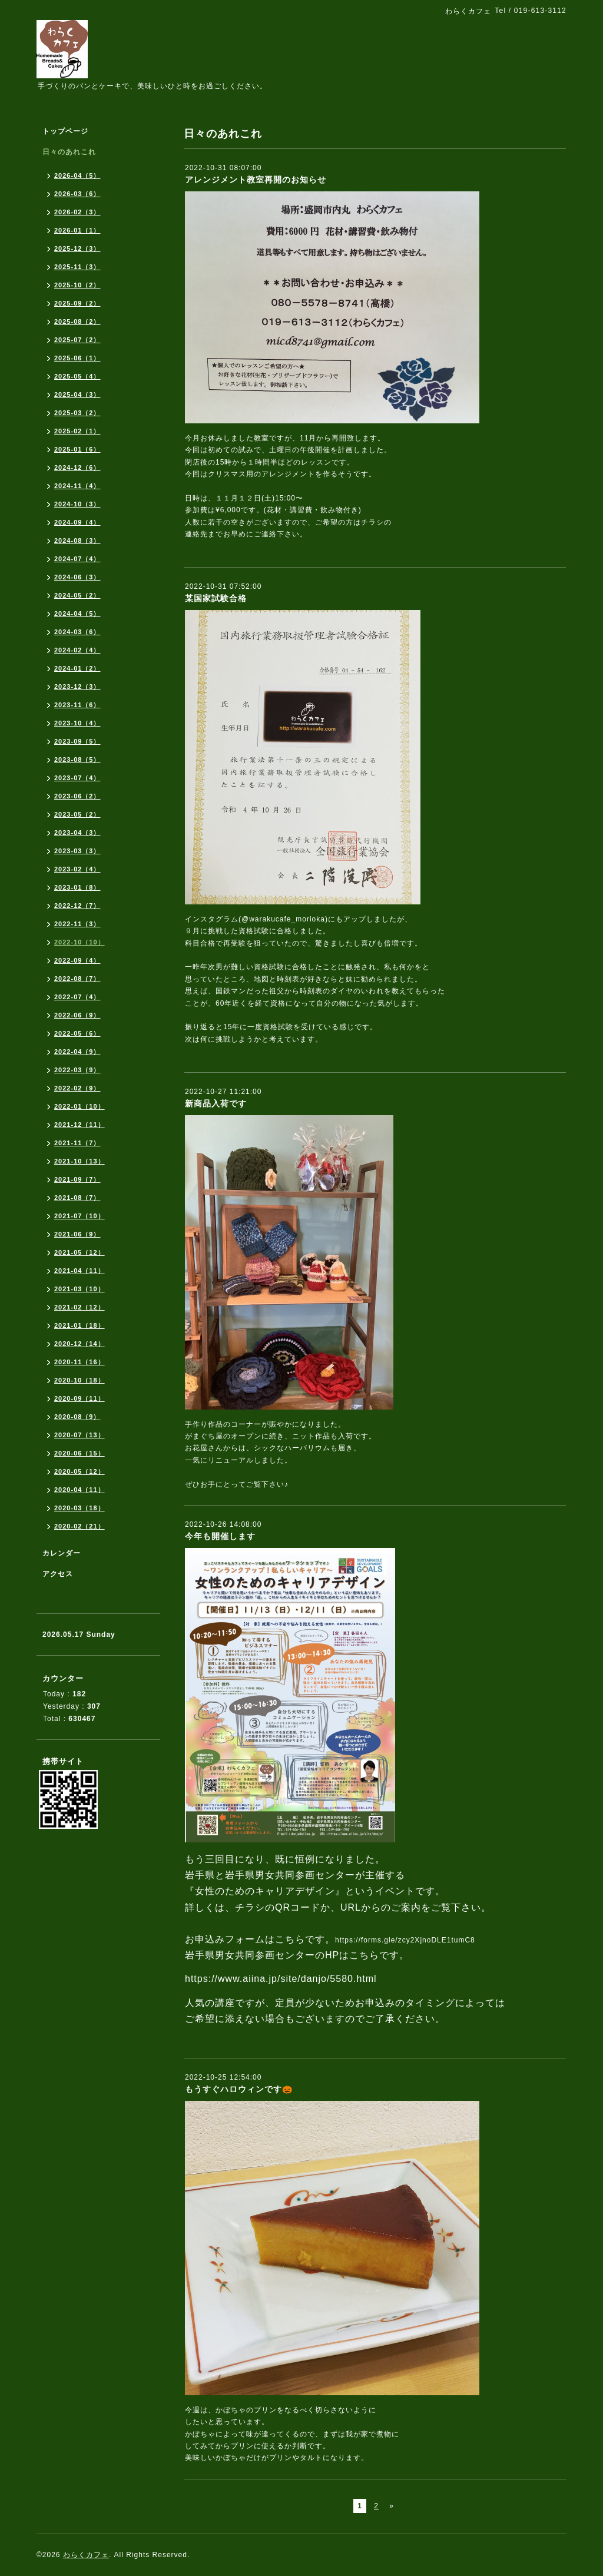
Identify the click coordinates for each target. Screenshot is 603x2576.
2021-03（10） (79, 1288)
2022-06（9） (77, 1015)
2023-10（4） (77, 723)
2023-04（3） (77, 832)
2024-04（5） (77, 613)
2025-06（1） (77, 358)
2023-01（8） (77, 887)
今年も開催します (220, 1536)
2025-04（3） (77, 394)
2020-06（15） (79, 1453)
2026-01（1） (77, 230)
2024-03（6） (77, 631)
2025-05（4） (77, 376)
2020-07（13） (79, 1434)
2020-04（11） (79, 1489)
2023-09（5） (77, 741)
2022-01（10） (79, 1106)
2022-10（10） (79, 942)
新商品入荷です (216, 1103)
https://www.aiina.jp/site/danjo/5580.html (281, 1979)
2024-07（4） (77, 558)
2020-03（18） (79, 1507)
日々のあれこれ (69, 152)
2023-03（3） (77, 850)
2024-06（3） (77, 577)
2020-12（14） (79, 1343)
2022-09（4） (77, 960)
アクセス (57, 1574)
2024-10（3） (77, 504)
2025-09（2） (77, 303)
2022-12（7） (77, 905)
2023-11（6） (77, 704)
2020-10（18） (79, 1380)
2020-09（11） (79, 1398)
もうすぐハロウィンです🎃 (239, 2089)
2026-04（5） (77, 175)
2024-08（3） (77, 540)
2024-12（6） (77, 467)
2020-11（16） (79, 1361)
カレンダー (61, 1553)
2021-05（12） (79, 1252)
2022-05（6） (77, 1033)
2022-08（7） (77, 978)
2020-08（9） (77, 1416)
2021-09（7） (77, 1179)
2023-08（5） (77, 759)
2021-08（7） (77, 1197)
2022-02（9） (77, 1088)
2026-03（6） (77, 193)
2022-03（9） (77, 1069)
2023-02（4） (77, 869)
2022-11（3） (77, 923)
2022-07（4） (77, 996)
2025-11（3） (77, 266)
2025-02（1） (77, 431)
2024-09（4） (77, 522)
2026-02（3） (77, 212)
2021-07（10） (79, 1215)
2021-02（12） (79, 1307)
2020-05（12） (79, 1471)
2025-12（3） (77, 248)
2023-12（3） (77, 686)
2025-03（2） (77, 412)
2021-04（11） (79, 1270)
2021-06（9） (77, 1234)
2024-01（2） (77, 668)
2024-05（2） (77, 595)
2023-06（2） (77, 796)
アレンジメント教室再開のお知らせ (255, 179)
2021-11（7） (77, 1142)
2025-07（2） (77, 339)
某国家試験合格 (216, 598)
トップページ (65, 131)
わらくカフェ (86, 2555)
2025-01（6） (77, 449)
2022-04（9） (77, 1051)
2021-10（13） (79, 1161)
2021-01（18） (79, 1325)
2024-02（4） (77, 650)
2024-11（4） (77, 485)
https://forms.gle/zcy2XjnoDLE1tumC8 (405, 1940)
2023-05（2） (77, 814)
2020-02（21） (79, 1526)
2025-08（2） (77, 321)
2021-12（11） (79, 1124)
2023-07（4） (77, 777)
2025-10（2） (77, 285)
